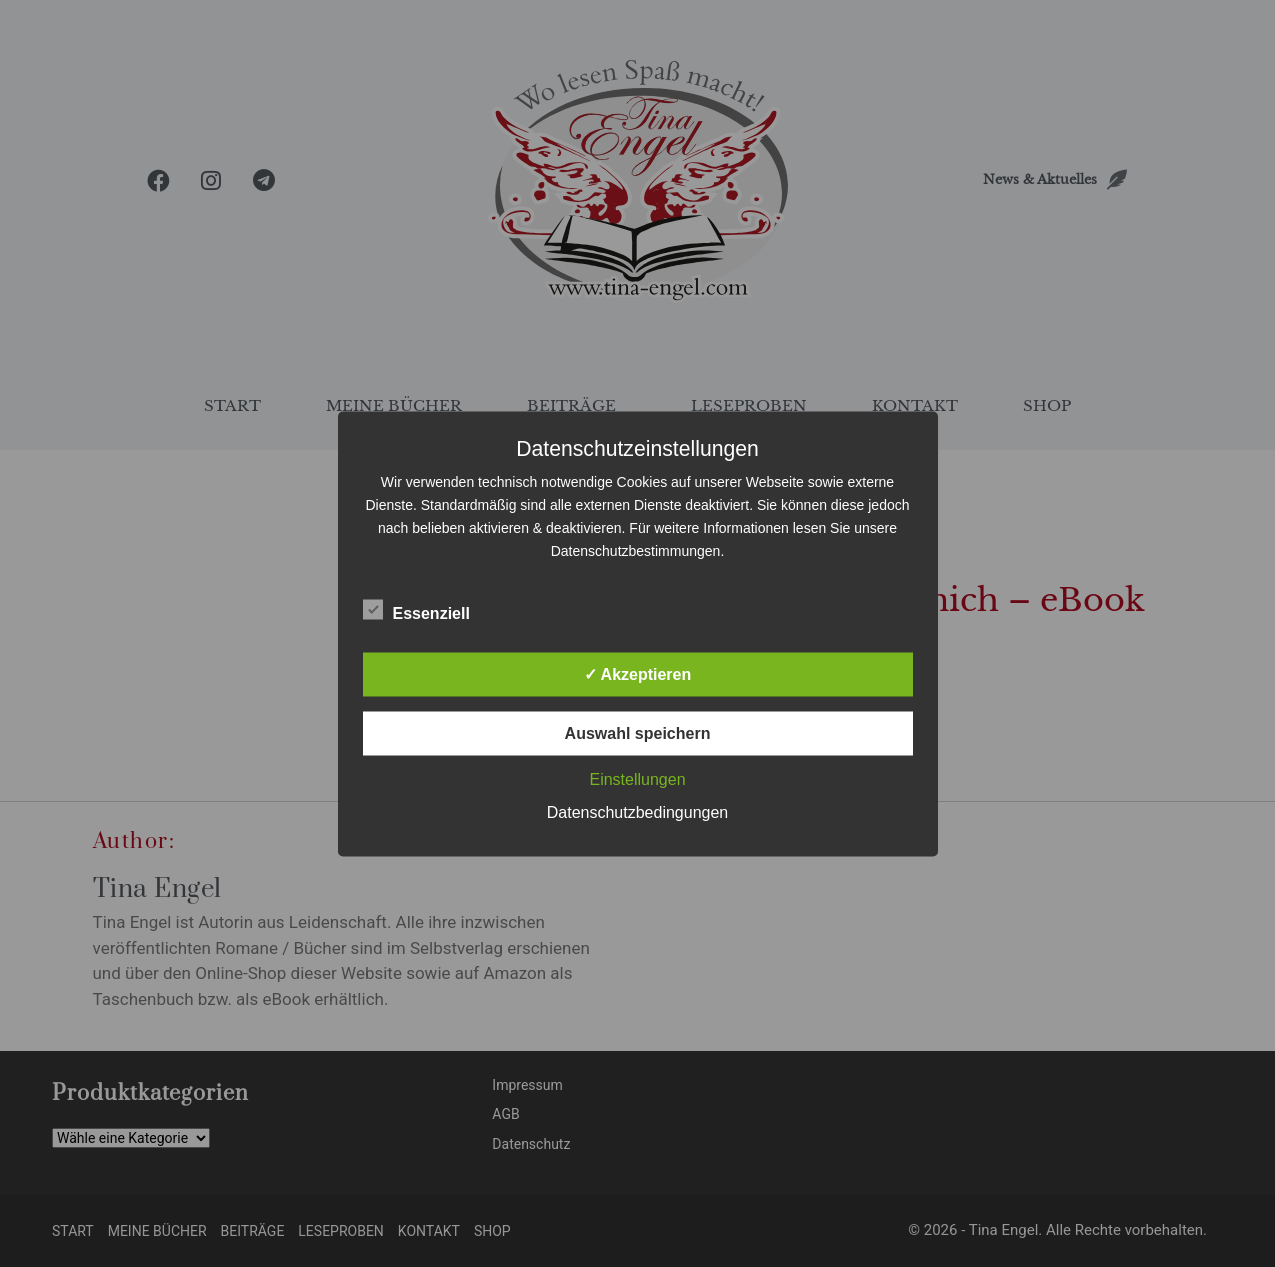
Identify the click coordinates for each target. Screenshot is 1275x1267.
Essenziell (416, 609)
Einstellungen (637, 778)
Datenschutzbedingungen (637, 811)
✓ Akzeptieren (638, 673)
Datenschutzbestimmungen (636, 550)
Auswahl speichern (638, 732)
